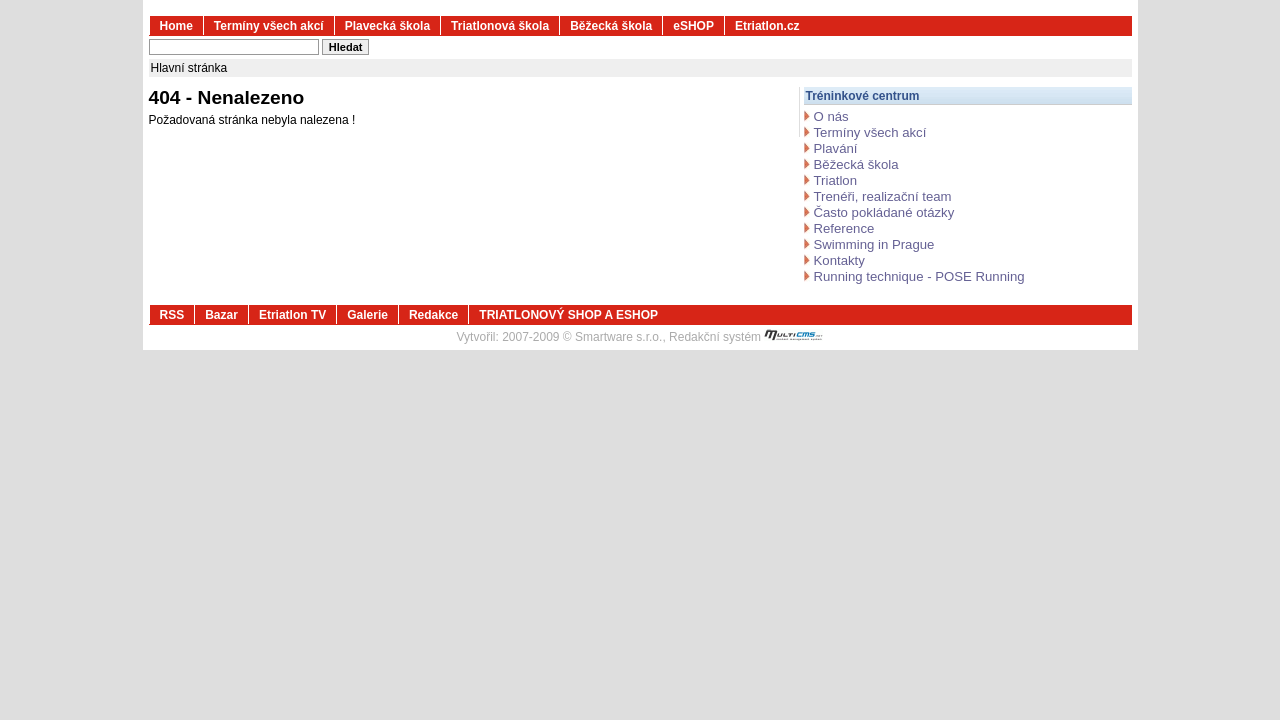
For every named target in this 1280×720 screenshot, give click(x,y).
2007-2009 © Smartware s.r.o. (582, 337)
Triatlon (835, 180)
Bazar (221, 315)
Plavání (836, 148)
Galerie (367, 315)
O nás (831, 116)
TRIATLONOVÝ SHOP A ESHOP (568, 315)
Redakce (433, 315)
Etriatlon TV (292, 315)
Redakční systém (746, 337)
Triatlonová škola (500, 26)
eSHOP (693, 26)
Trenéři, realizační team (883, 196)
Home (176, 26)
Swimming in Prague (874, 244)
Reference (844, 228)
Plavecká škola (387, 26)
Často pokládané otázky (884, 212)
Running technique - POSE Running (919, 276)
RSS (172, 315)
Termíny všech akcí (269, 26)
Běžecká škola (611, 26)
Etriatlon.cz (767, 26)
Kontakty (839, 260)
